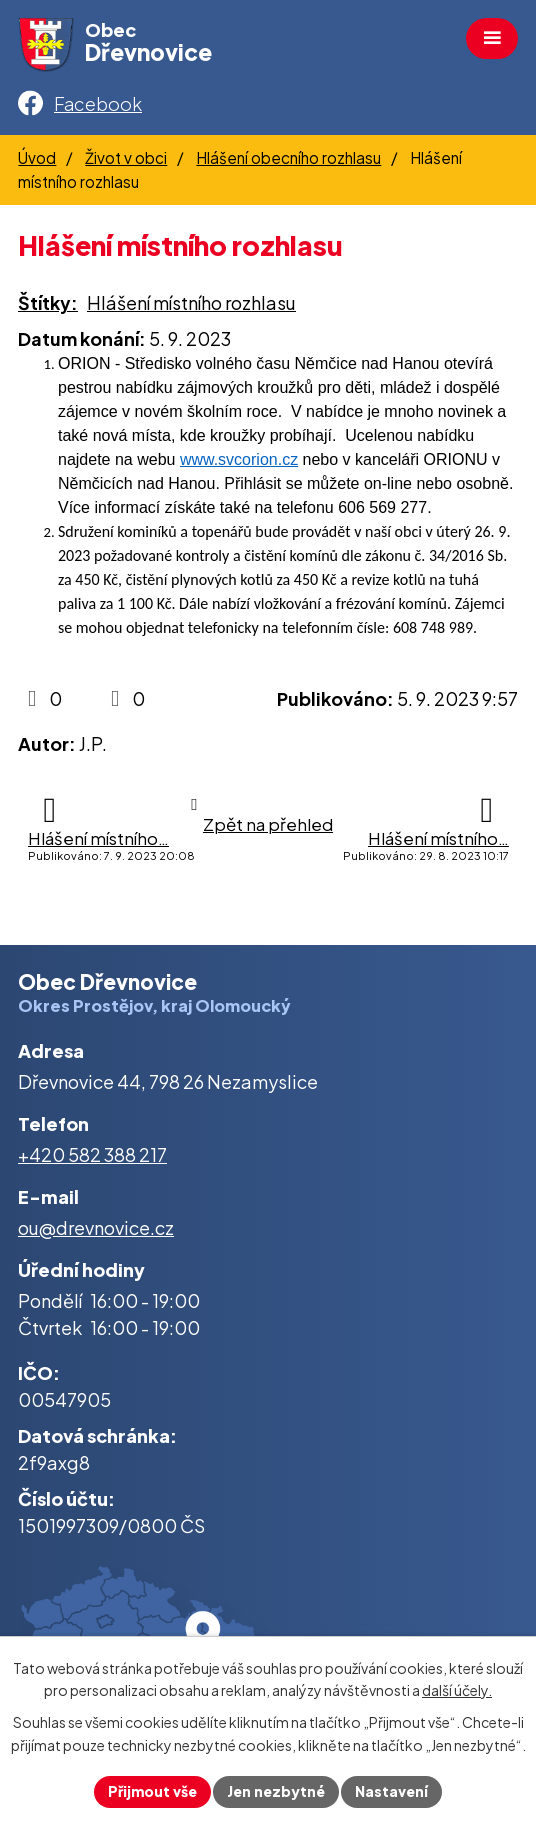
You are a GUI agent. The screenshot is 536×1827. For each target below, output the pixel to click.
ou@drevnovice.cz (96, 1227)
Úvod (37, 157)
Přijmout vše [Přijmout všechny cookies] (152, 1791)
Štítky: (48, 302)
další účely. (457, 1691)
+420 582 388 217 (92, 1154)
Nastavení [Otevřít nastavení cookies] (391, 1791)
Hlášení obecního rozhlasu (288, 157)
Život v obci (126, 157)
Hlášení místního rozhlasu (191, 302)
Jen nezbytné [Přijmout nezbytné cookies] (276, 1791)
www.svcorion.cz (239, 459)
